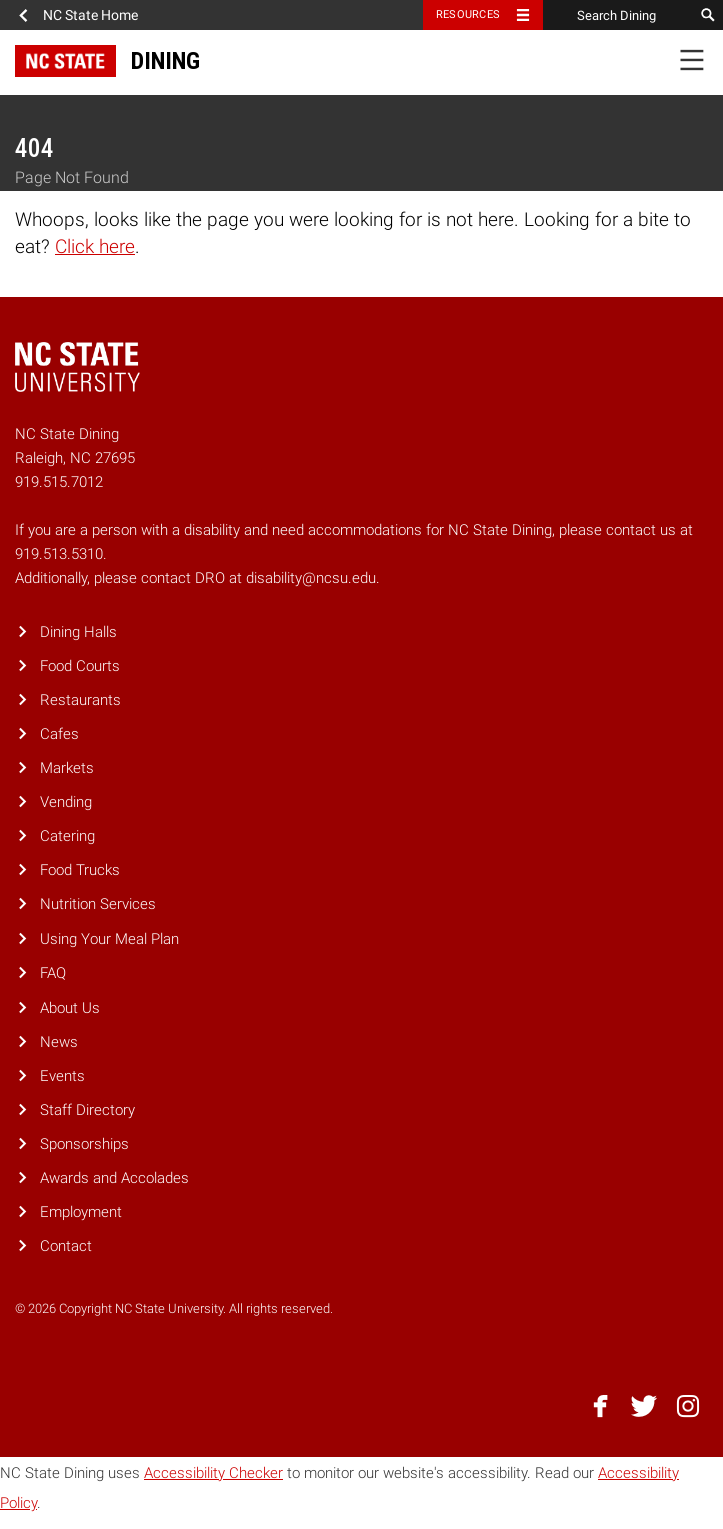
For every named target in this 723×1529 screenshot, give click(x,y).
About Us (70, 1008)
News (59, 1042)
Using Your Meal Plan (109, 939)
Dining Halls (78, 632)
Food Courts (80, 666)
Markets (67, 768)
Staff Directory (87, 1110)
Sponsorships (84, 1144)
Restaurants (80, 700)
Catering (67, 836)
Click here (95, 246)
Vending (66, 802)
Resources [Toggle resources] (468, 14)
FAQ (53, 973)
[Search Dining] (618, 15)
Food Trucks (80, 870)
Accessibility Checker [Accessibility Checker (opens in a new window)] (213, 1473)
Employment (81, 1212)
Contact (66, 1246)
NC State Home (90, 15)
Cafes (59, 734)
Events (62, 1076)
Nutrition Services (98, 904)
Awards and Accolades (114, 1178)
